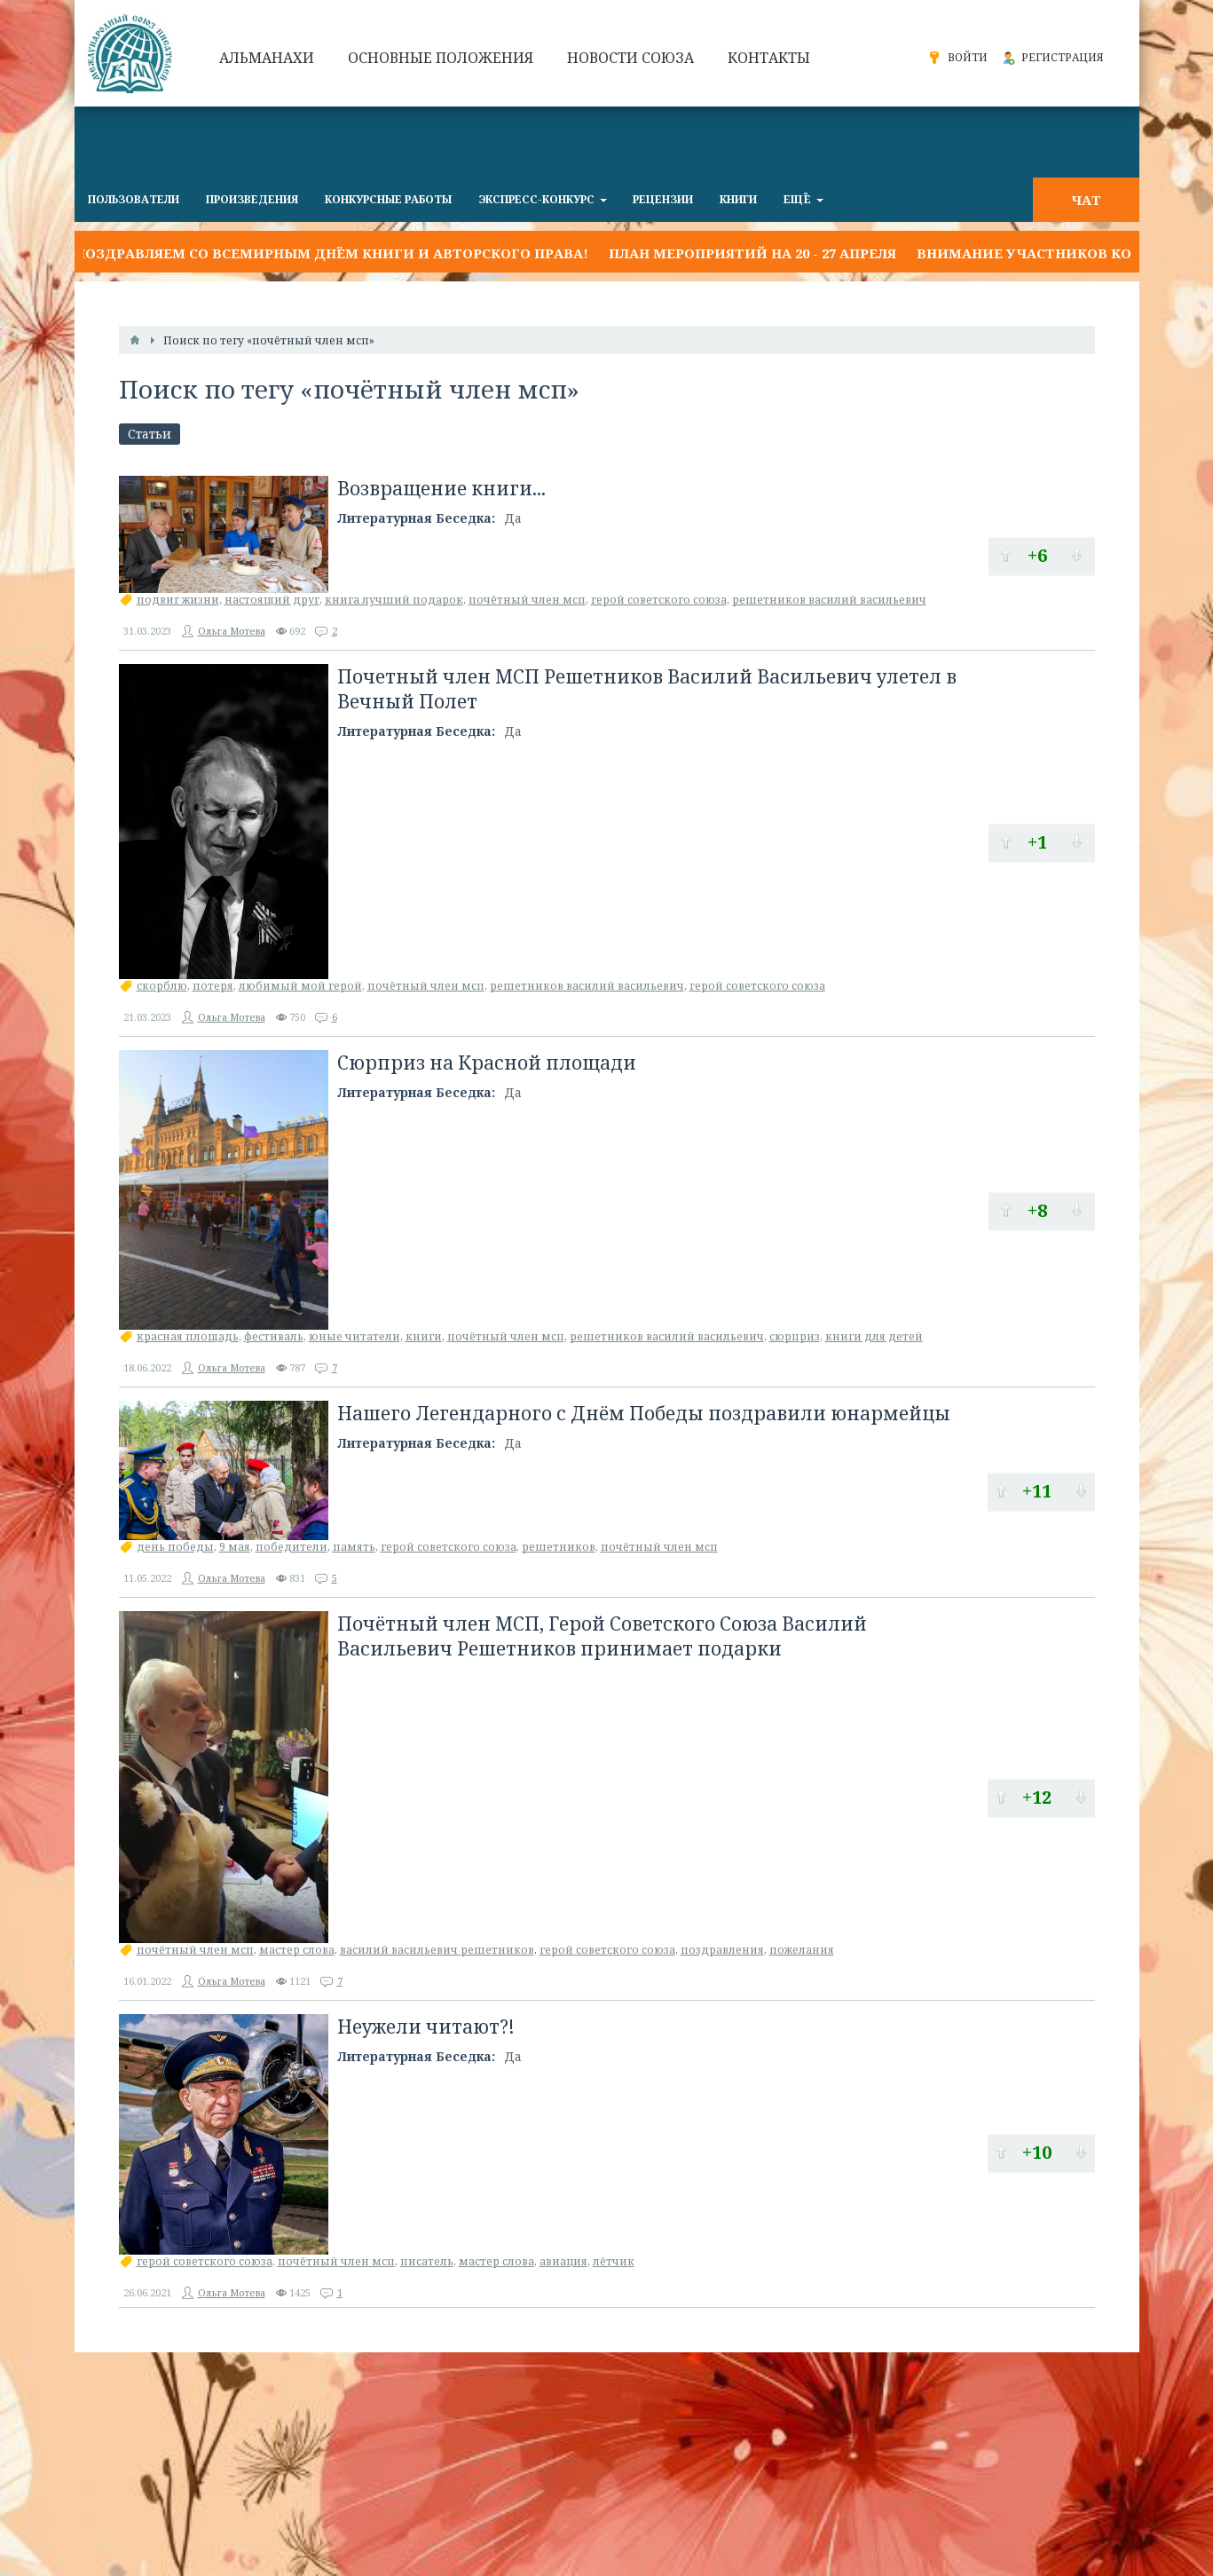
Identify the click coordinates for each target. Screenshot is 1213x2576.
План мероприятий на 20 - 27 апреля (752, 253)
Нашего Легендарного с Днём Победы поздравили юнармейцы (643, 1413)
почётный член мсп (527, 599)
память (354, 1546)
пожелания (801, 1949)
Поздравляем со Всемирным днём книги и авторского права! (331, 253)
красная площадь (188, 1336)
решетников (558, 1546)
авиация (563, 2261)
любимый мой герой (300, 985)
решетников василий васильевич (829, 599)
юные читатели (354, 1336)
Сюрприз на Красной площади (486, 1062)
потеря (213, 985)
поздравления (722, 1949)
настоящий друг (271, 599)
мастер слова (297, 1949)
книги (424, 1336)
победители (291, 1546)
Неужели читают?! (426, 2026)
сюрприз (794, 1336)
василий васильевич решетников (437, 1949)
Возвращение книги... (441, 488)
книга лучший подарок (394, 599)
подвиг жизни (178, 599)
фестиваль (273, 1336)
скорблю (162, 985)
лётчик (613, 2261)
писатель (426, 2261)
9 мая (234, 1546)
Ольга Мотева (231, 630)
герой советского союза (659, 599)
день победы (175, 1546)
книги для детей (874, 1336)
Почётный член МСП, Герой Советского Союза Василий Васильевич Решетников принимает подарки (602, 1636)
